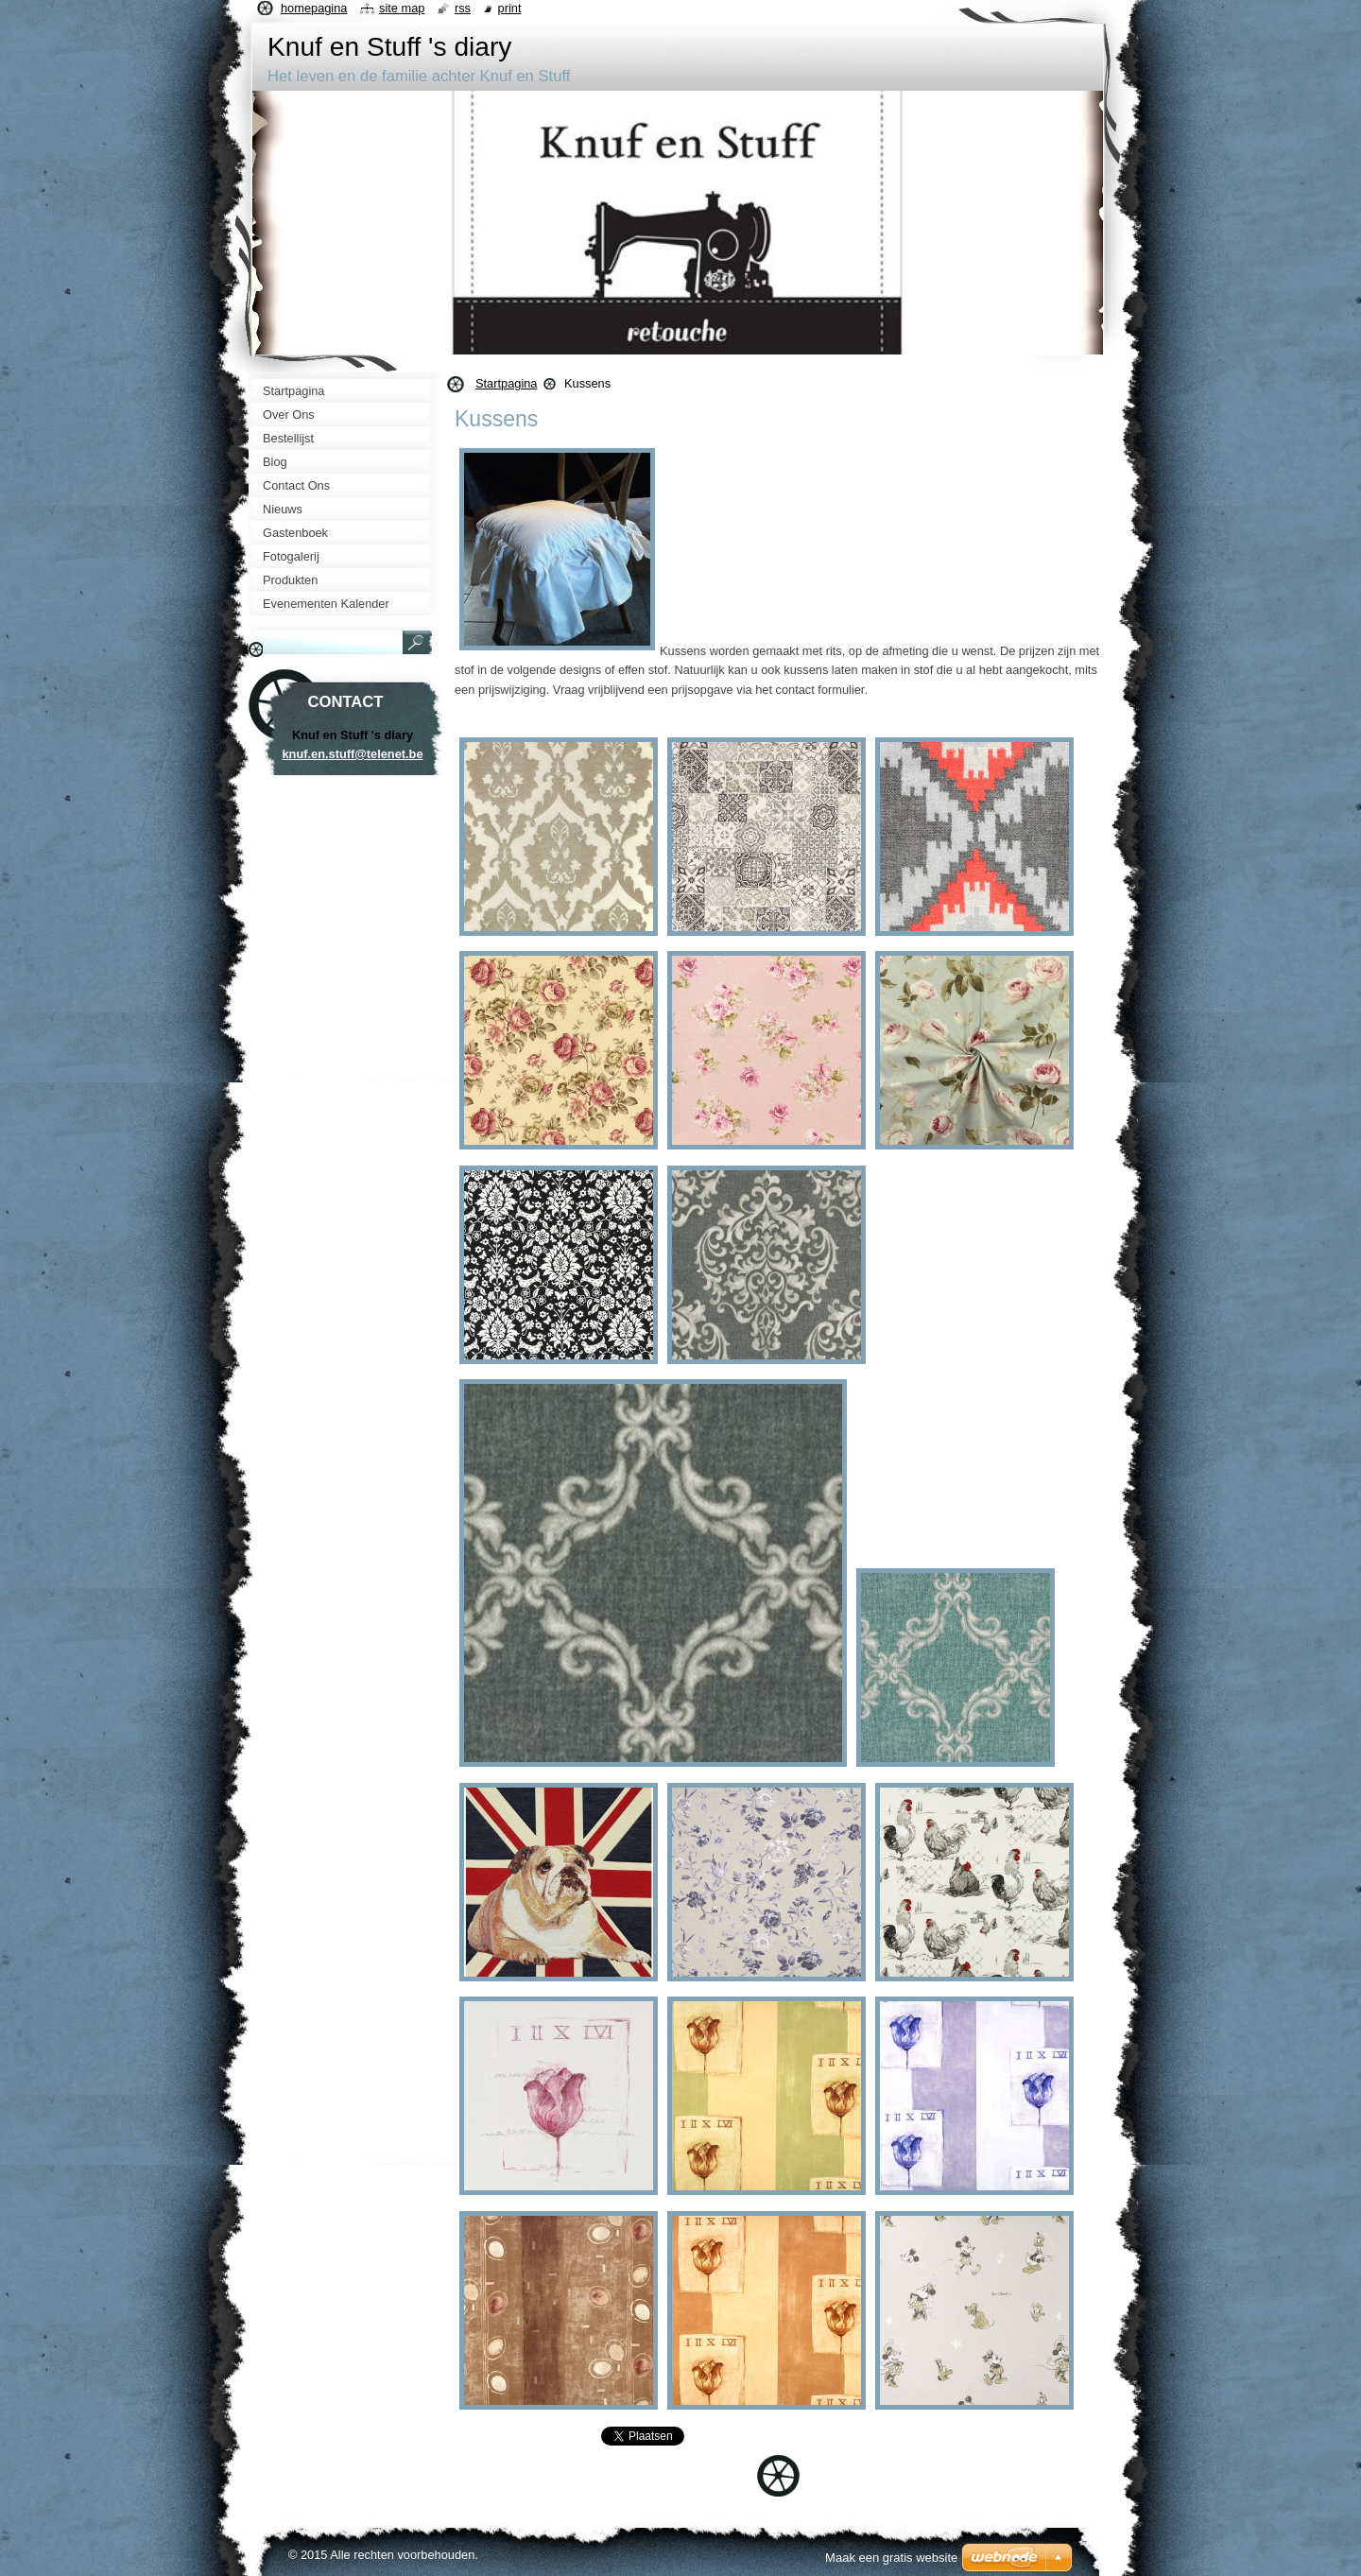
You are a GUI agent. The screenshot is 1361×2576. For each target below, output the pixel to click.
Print (510, 8)
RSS (463, 8)
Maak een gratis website (891, 2557)
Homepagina (314, 8)
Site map (401, 8)
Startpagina (506, 383)
